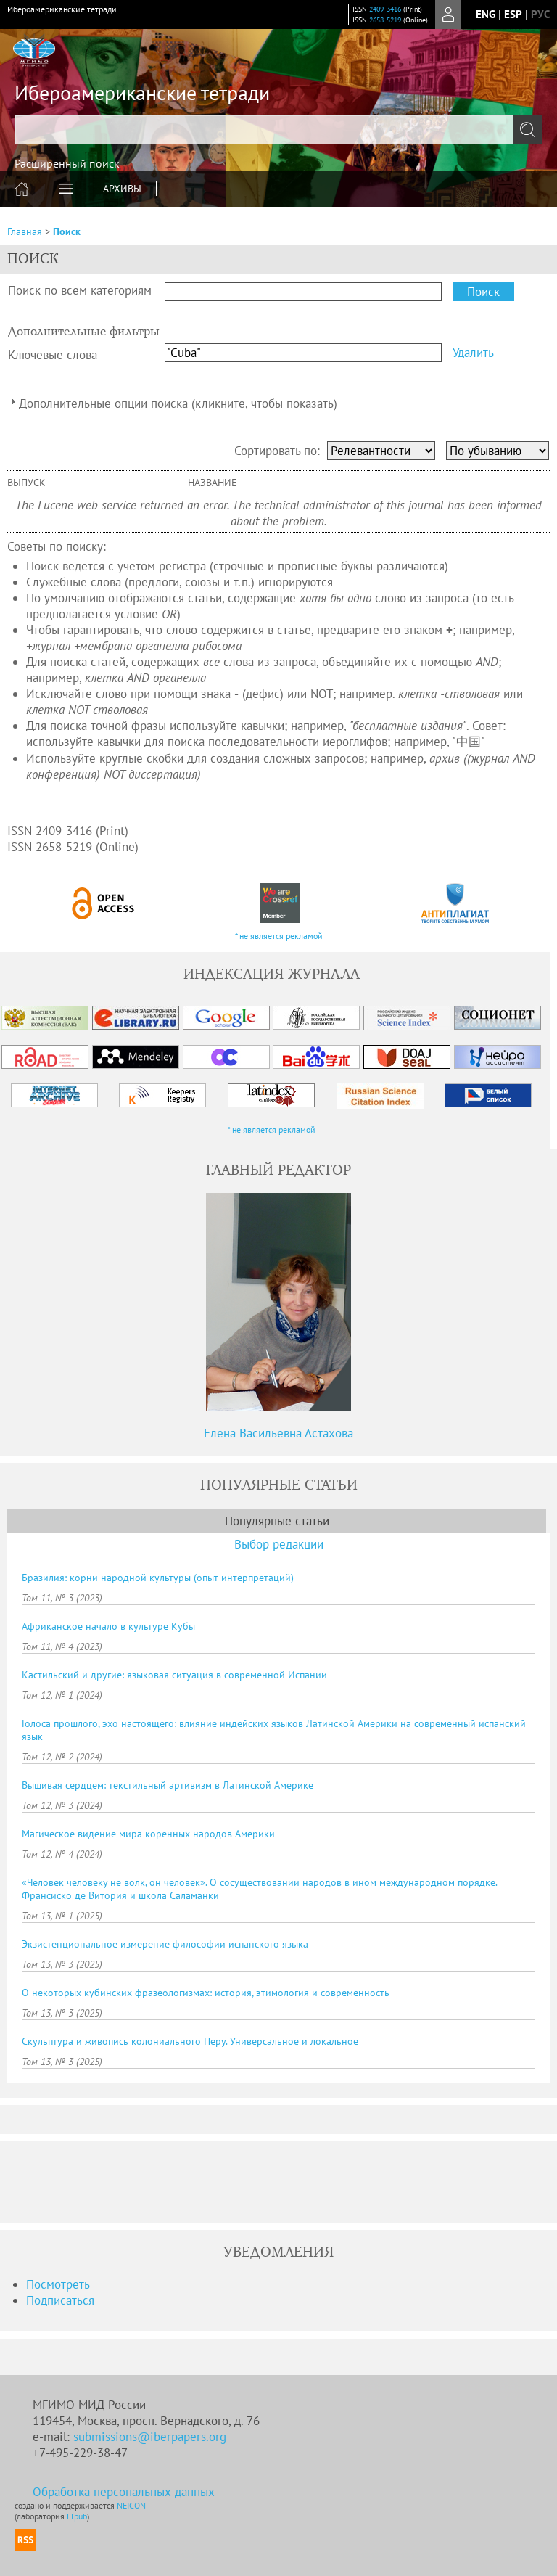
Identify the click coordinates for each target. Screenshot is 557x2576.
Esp (513, 14)
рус (540, 14)
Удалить (473, 353)
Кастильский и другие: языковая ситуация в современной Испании (174, 1674)
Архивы (122, 188)
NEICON (131, 2505)
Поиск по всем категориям (80, 290)
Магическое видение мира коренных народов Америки (148, 1833)
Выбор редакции (278, 1544)
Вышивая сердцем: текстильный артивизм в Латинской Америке (167, 1785)
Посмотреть (58, 2284)
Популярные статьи (277, 1521)
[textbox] (278, 129)
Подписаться (60, 2300)
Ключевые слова (52, 355)
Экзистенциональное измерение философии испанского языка (165, 1944)
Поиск (67, 231)
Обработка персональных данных (124, 2492)
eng (485, 14)
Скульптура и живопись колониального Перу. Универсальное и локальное (190, 2041)
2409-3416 (385, 9)
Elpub (77, 2516)
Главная (24, 231)
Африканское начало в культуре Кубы (108, 1626)
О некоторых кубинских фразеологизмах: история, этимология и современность (205, 1992)
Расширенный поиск (67, 163)
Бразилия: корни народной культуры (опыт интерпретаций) (158, 1577)
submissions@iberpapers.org (149, 2437)
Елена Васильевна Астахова (278, 1433)
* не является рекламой (279, 935)
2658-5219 (385, 20)
